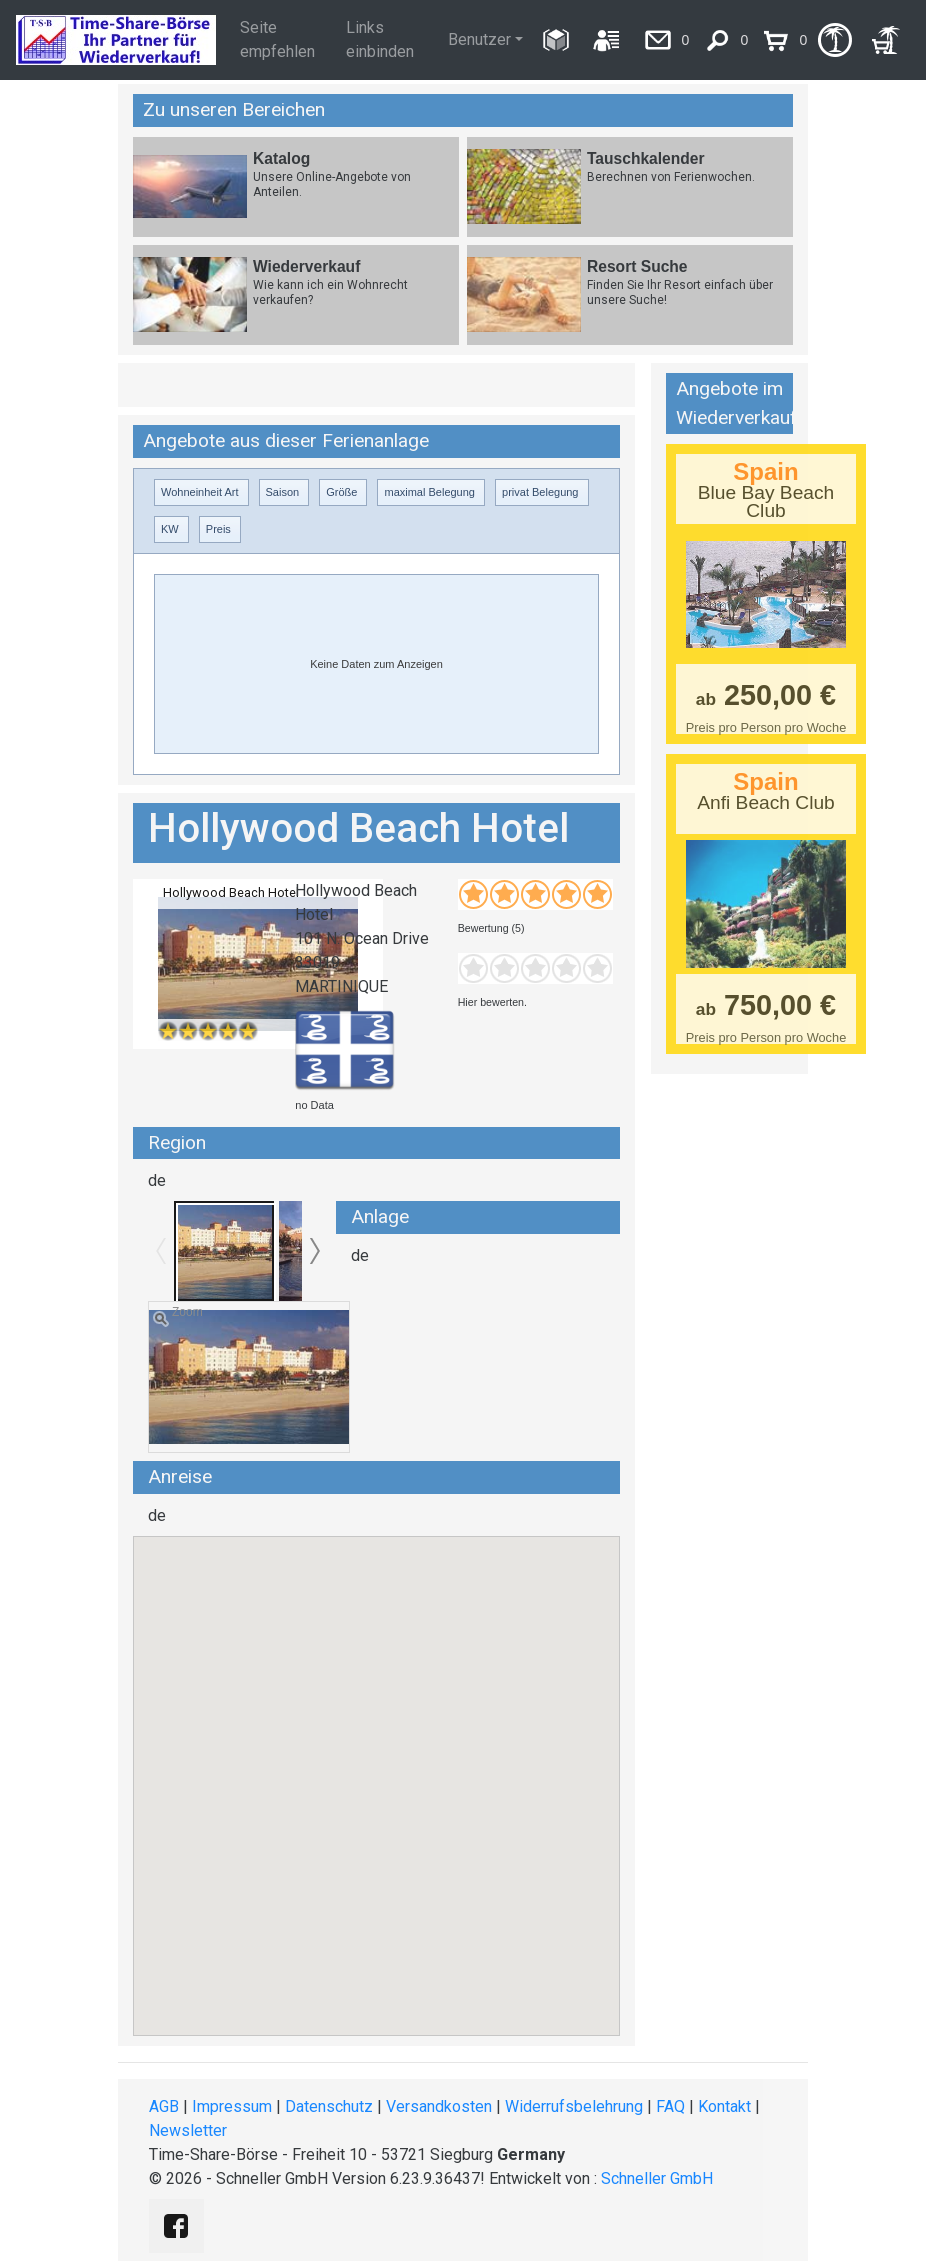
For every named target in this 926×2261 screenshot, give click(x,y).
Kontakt (724, 2106)
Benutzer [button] (479, 39)
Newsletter (188, 2130)
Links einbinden (380, 39)
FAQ (670, 2106)
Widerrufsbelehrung (574, 2106)
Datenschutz (329, 2106)
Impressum (232, 2106)
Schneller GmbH (657, 2178)
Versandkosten (439, 2106)
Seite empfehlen (277, 39)
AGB (164, 2106)
